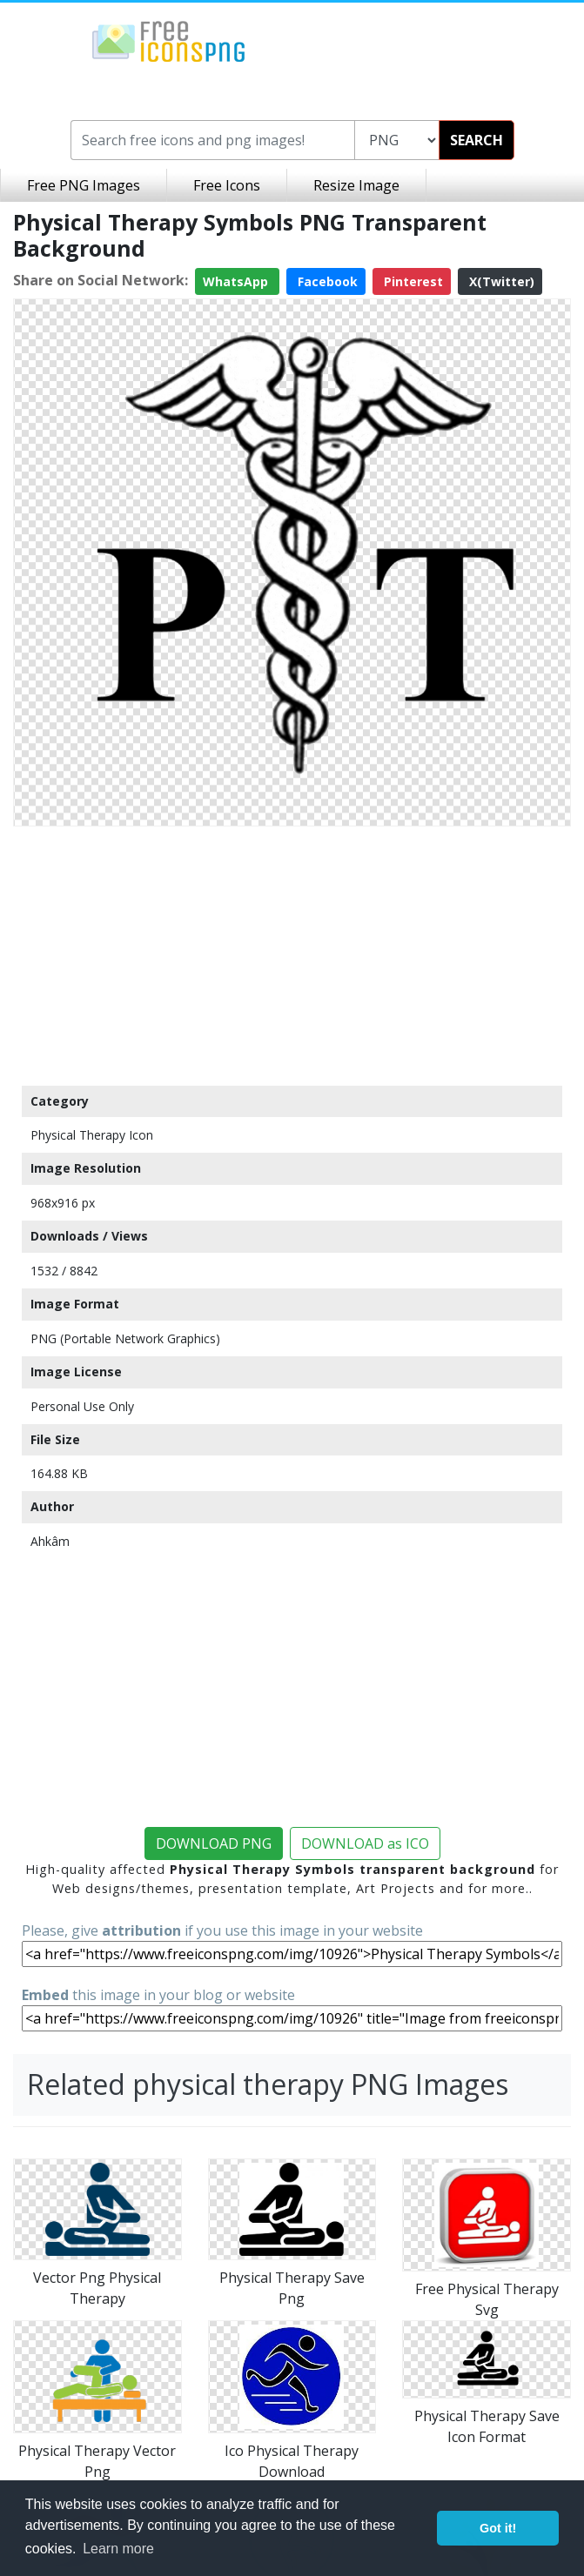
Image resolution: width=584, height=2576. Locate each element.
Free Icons (226, 185)
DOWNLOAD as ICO (365, 1843)
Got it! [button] (498, 2528)
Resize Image (356, 185)
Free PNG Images (83, 185)
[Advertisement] (292, 955)
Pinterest (411, 281)
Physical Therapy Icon (91, 1135)
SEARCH (476, 140)
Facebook (326, 281)
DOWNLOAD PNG (214, 1843)
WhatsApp (237, 281)
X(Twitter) (500, 281)
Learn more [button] (118, 2548)
